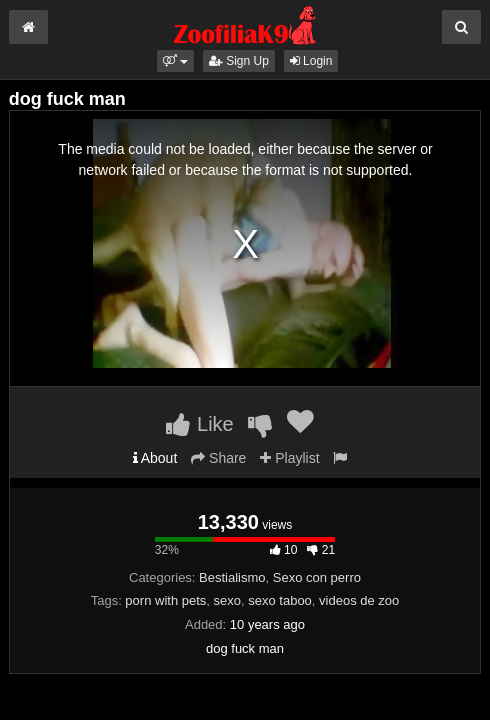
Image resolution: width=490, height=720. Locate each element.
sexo (227, 600)
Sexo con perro (317, 577)
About (155, 458)
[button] (175, 61)
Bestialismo (232, 577)
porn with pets (165, 600)
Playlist (289, 458)
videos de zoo (359, 600)
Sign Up (239, 61)
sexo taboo (280, 600)
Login (311, 61)
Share (218, 458)
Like (199, 424)
